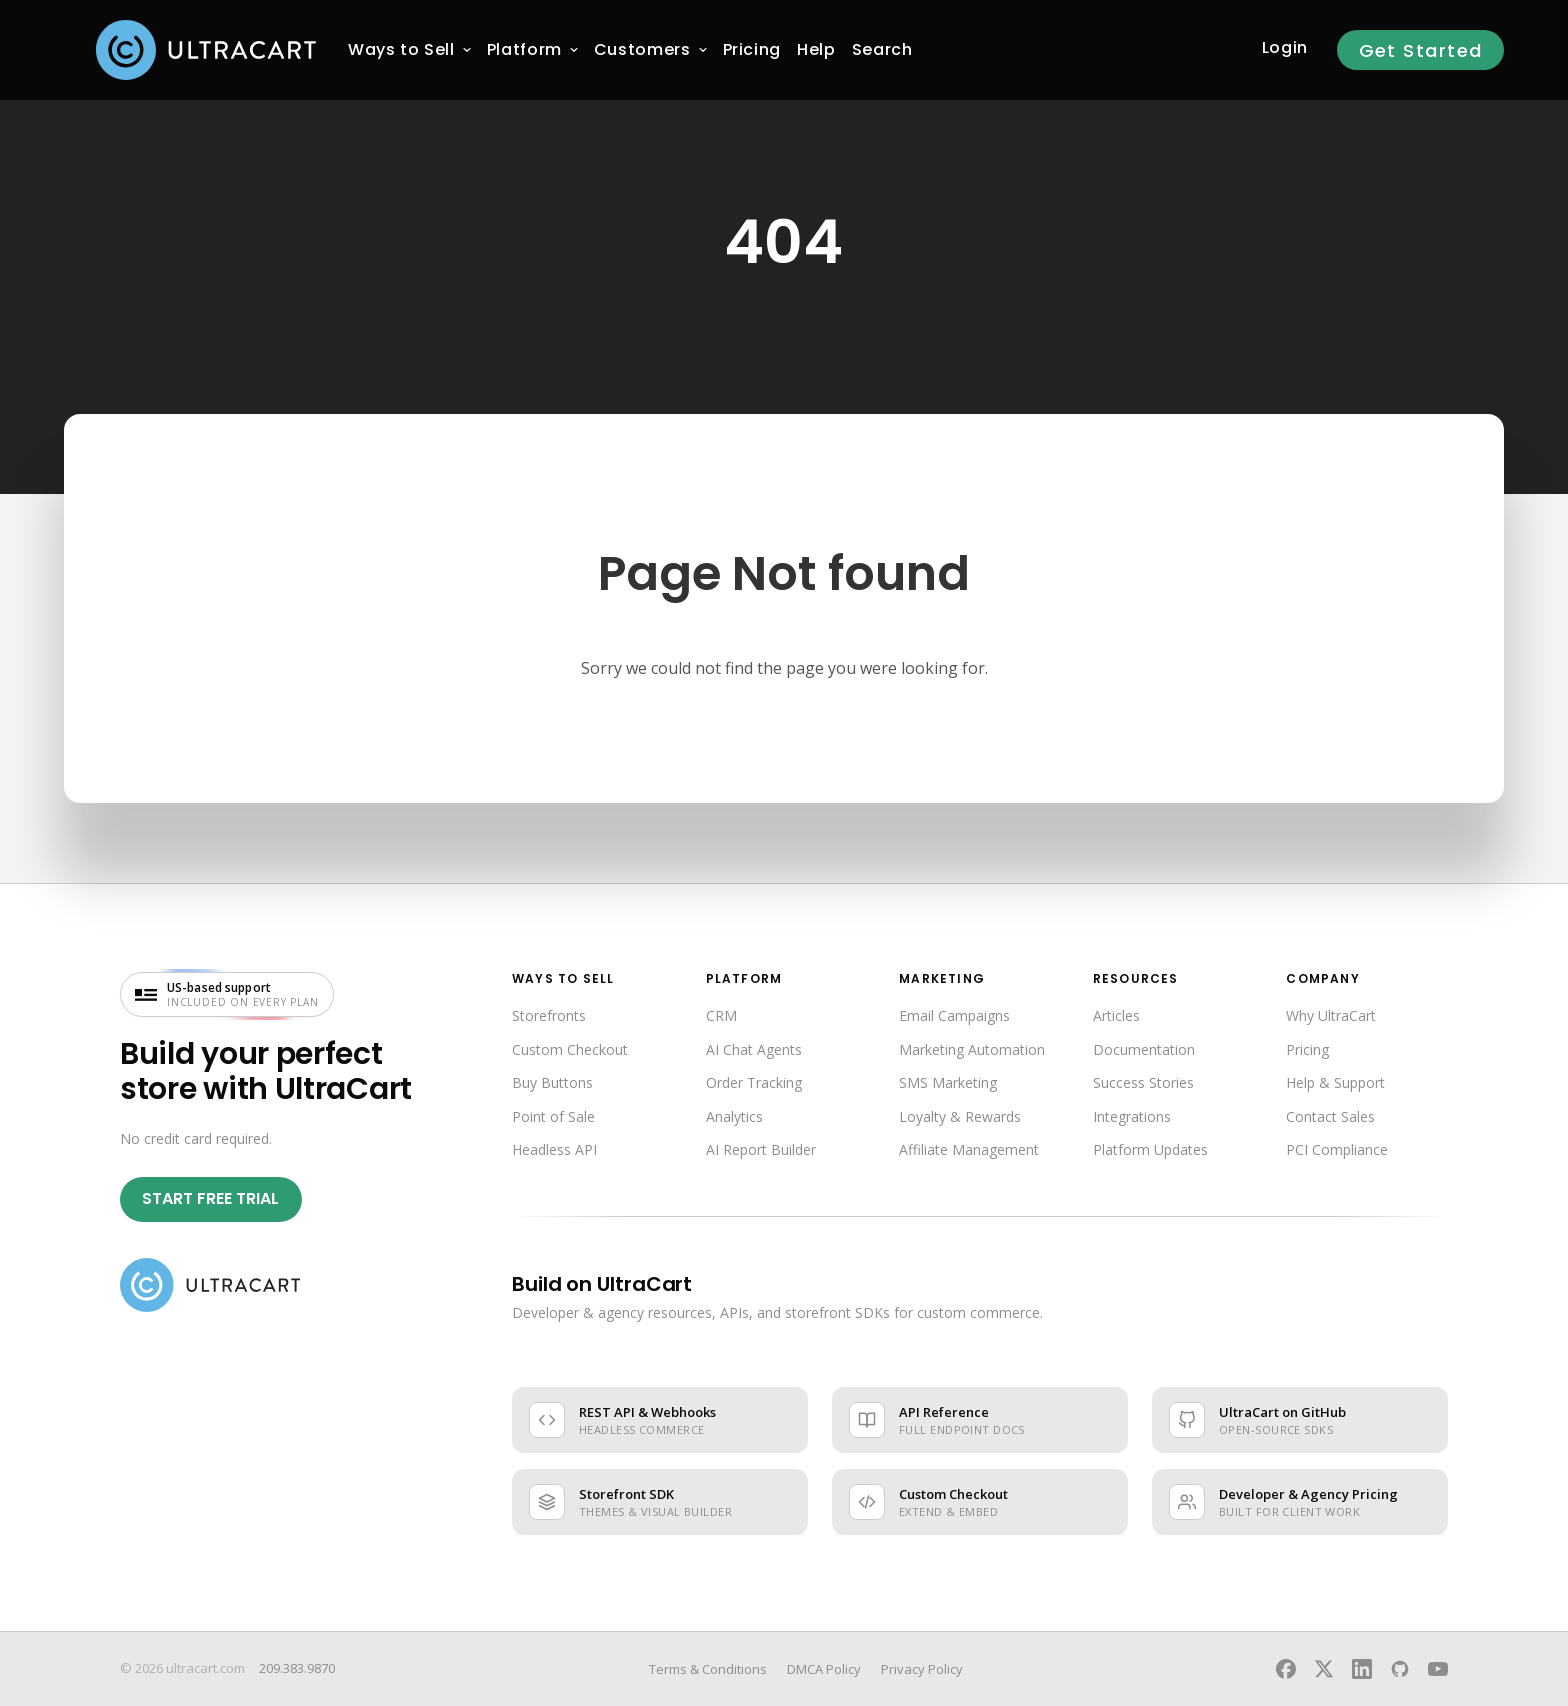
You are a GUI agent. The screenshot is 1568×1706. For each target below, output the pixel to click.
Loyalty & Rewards (960, 1116)
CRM (721, 1015)
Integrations (1132, 1116)
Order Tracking (754, 1082)
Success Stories (1143, 1082)
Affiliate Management (969, 1149)
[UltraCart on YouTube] (1438, 1669)
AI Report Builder (761, 1149)
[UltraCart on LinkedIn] (1362, 1669)
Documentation (1144, 1049)
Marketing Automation (972, 1049)
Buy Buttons (552, 1082)
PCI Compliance (1337, 1149)
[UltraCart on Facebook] (1286, 1669)
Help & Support (1335, 1082)
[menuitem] (401, 50)
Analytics (734, 1116)
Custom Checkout (570, 1049)
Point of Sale (553, 1116)
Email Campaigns (954, 1015)
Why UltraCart (1331, 1015)
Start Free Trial (210, 1198)
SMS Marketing (948, 1082)
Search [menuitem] (882, 49)
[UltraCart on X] (1324, 1669)
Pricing (1307, 1049)
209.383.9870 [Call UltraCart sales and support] (297, 1668)
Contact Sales (1330, 1116)
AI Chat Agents (754, 1049)
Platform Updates (1150, 1149)
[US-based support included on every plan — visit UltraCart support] (227, 994)
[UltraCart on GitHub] (1400, 1669)
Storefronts (549, 1015)
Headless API (554, 1149)
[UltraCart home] (210, 1285)
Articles (1116, 1015)
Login (1285, 47)
